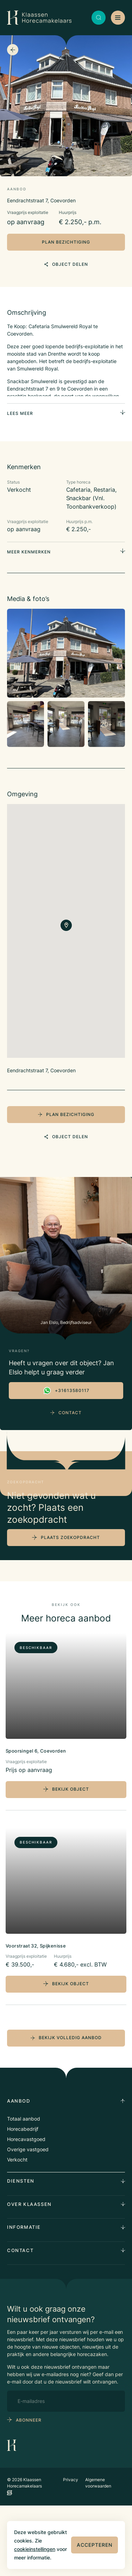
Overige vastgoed (28, 2220)
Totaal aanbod (23, 2189)
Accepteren (94, 2545)
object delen (66, 264)
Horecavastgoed (26, 2210)
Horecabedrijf (22, 2199)
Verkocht (17, 2230)
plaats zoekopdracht (70, 1607)
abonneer (29, 2490)
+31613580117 (66, 1390)
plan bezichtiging (66, 242)
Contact (66, 1412)
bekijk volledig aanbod (66, 2108)
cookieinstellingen (34, 2549)
